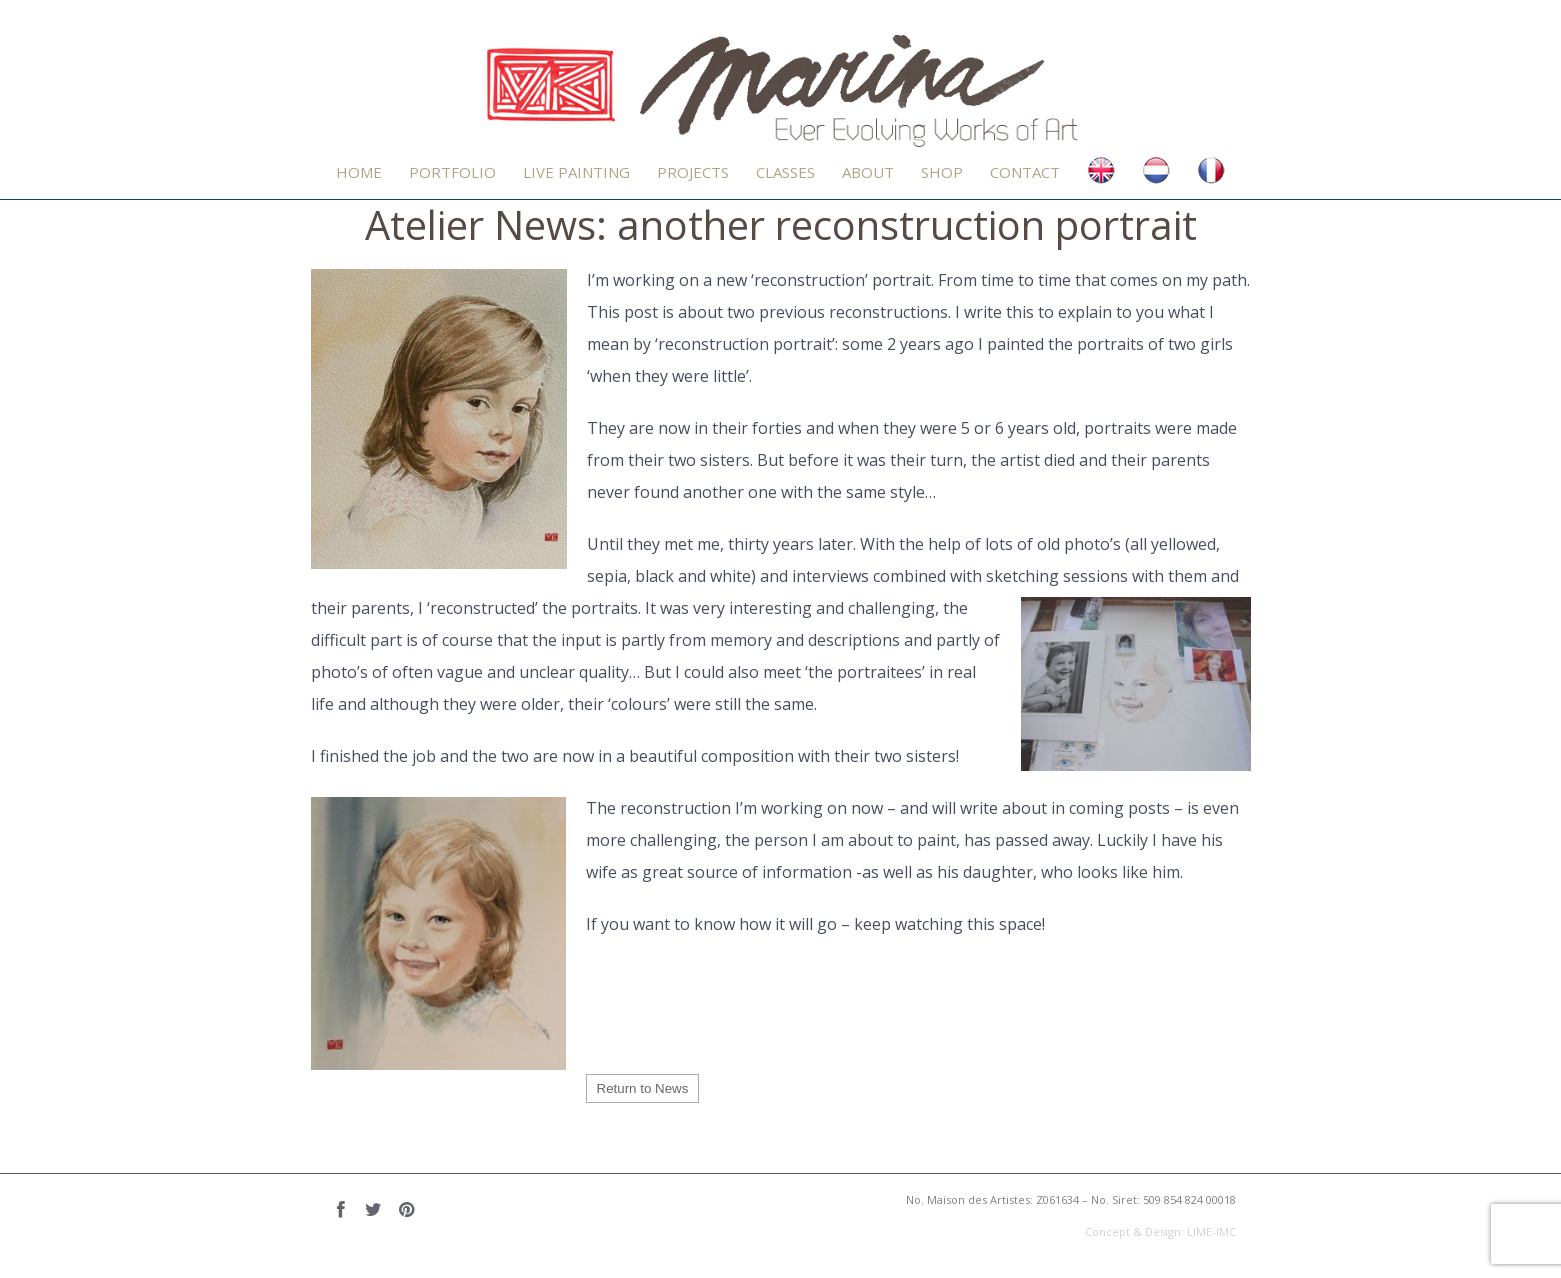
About (868, 172)
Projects (693, 172)
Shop (942, 172)
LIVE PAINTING (576, 172)
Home (359, 172)
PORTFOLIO (452, 172)
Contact (1025, 172)
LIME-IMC (1211, 1231)
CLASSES (785, 172)
